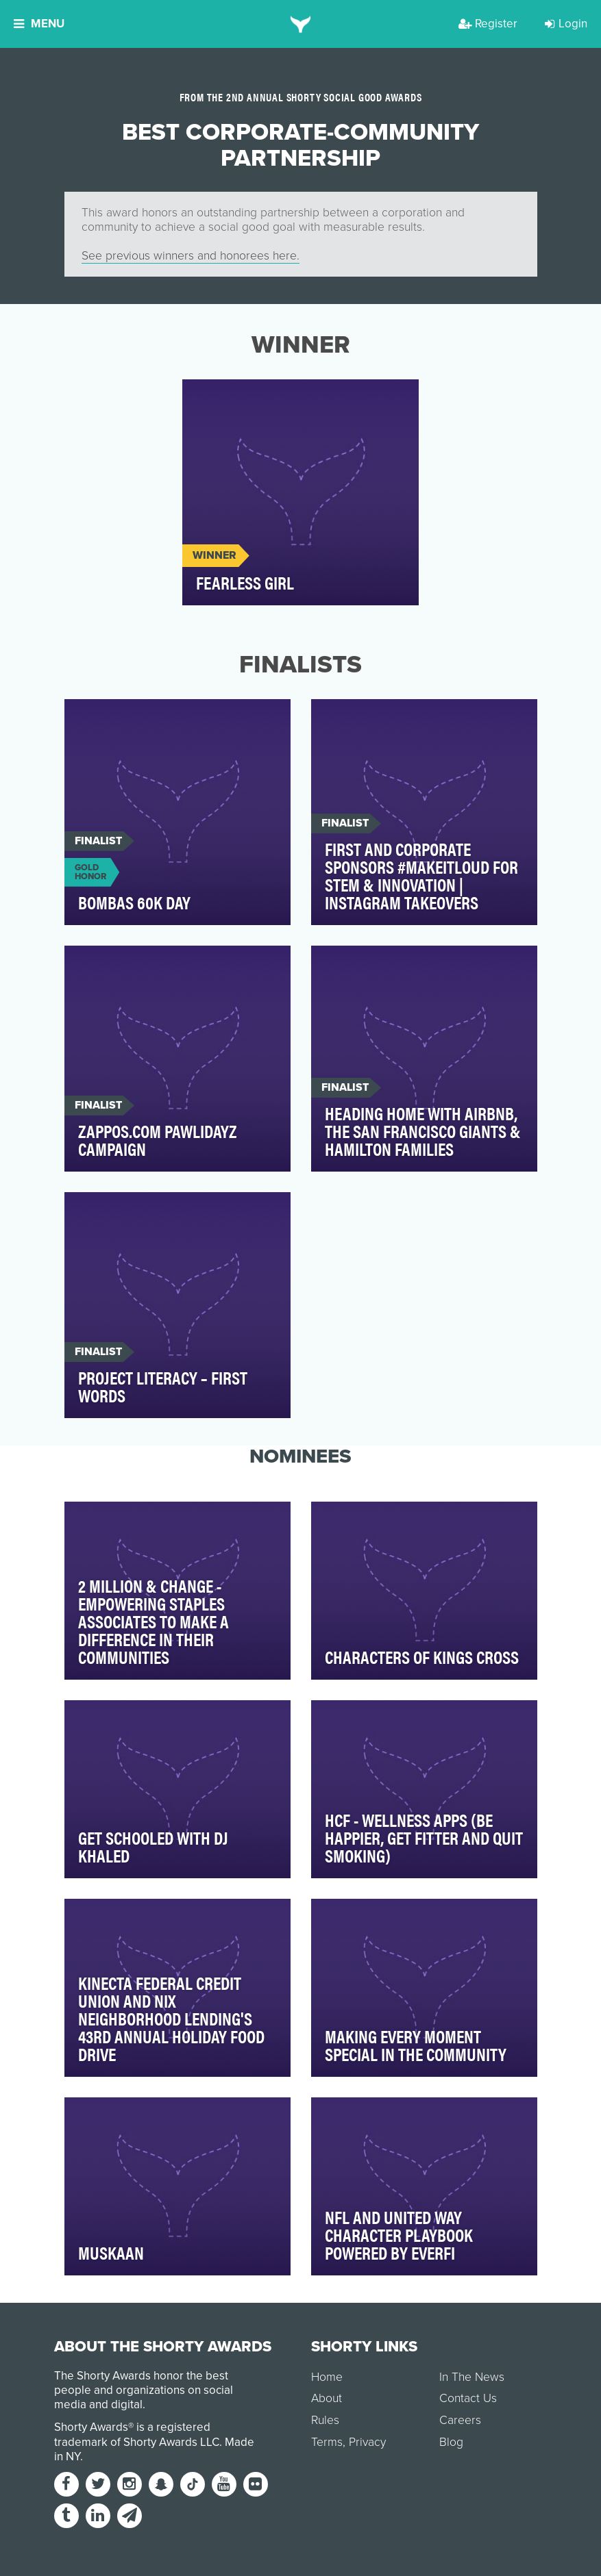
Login (566, 23)
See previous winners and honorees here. (190, 256)
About (326, 2398)
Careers (460, 2420)
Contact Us (468, 2398)
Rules (325, 2420)
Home (327, 2377)
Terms (327, 2442)
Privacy (367, 2442)
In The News (471, 2377)
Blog (451, 2442)
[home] (300, 24)
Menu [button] (39, 23)
